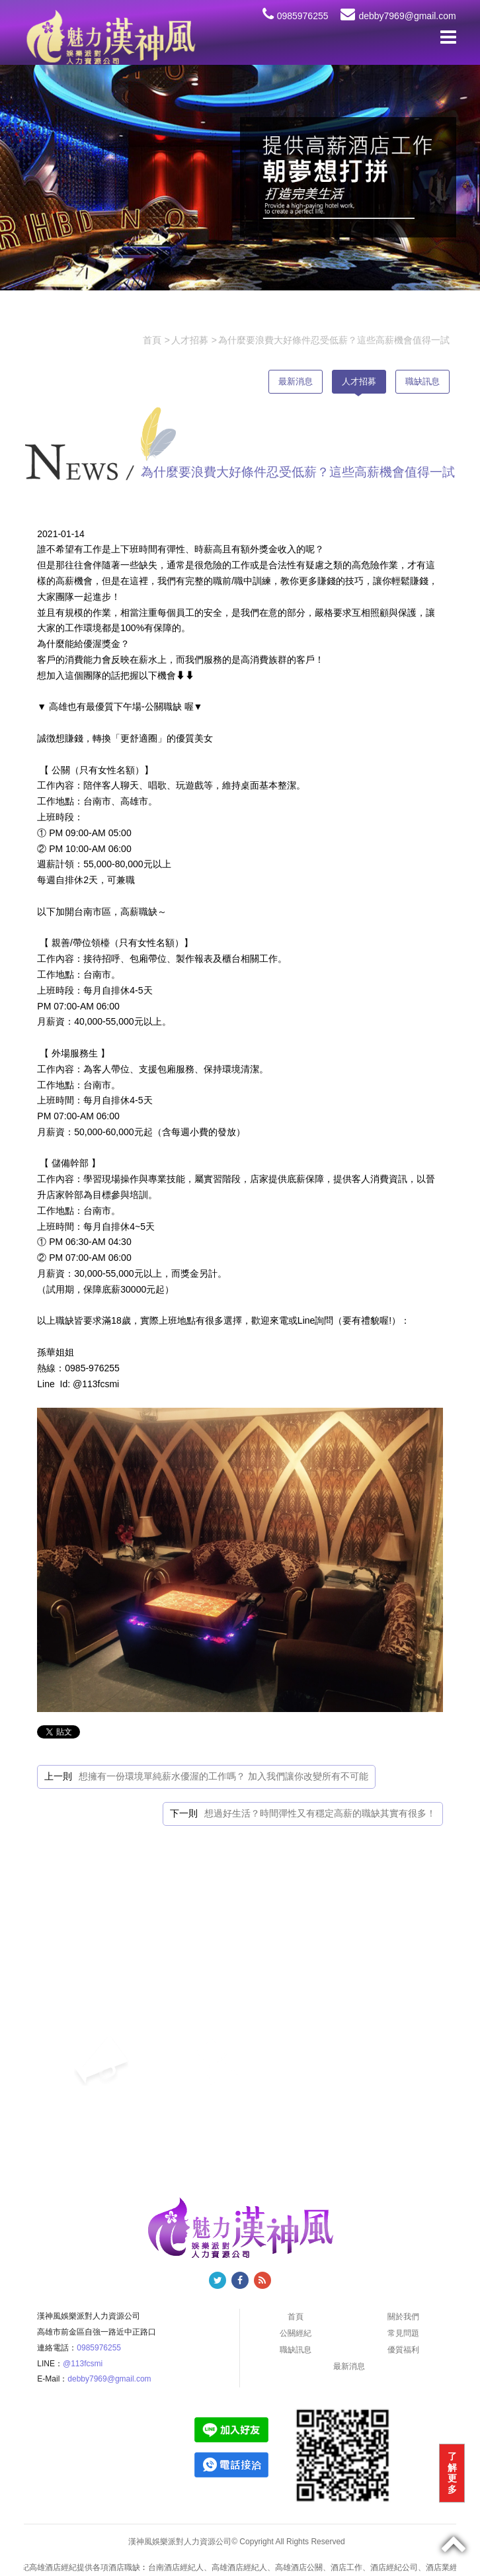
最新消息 (295, 381)
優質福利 (403, 2349)
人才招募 (359, 381)
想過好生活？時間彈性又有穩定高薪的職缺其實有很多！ (320, 1813)
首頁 (295, 2316)
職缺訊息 (422, 381)
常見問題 (403, 2333)
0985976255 (295, 16)
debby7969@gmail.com (398, 16)
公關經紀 (295, 2333)
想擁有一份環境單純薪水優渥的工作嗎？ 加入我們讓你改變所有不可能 (223, 1776)
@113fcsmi (82, 2363)
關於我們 (403, 2316)
